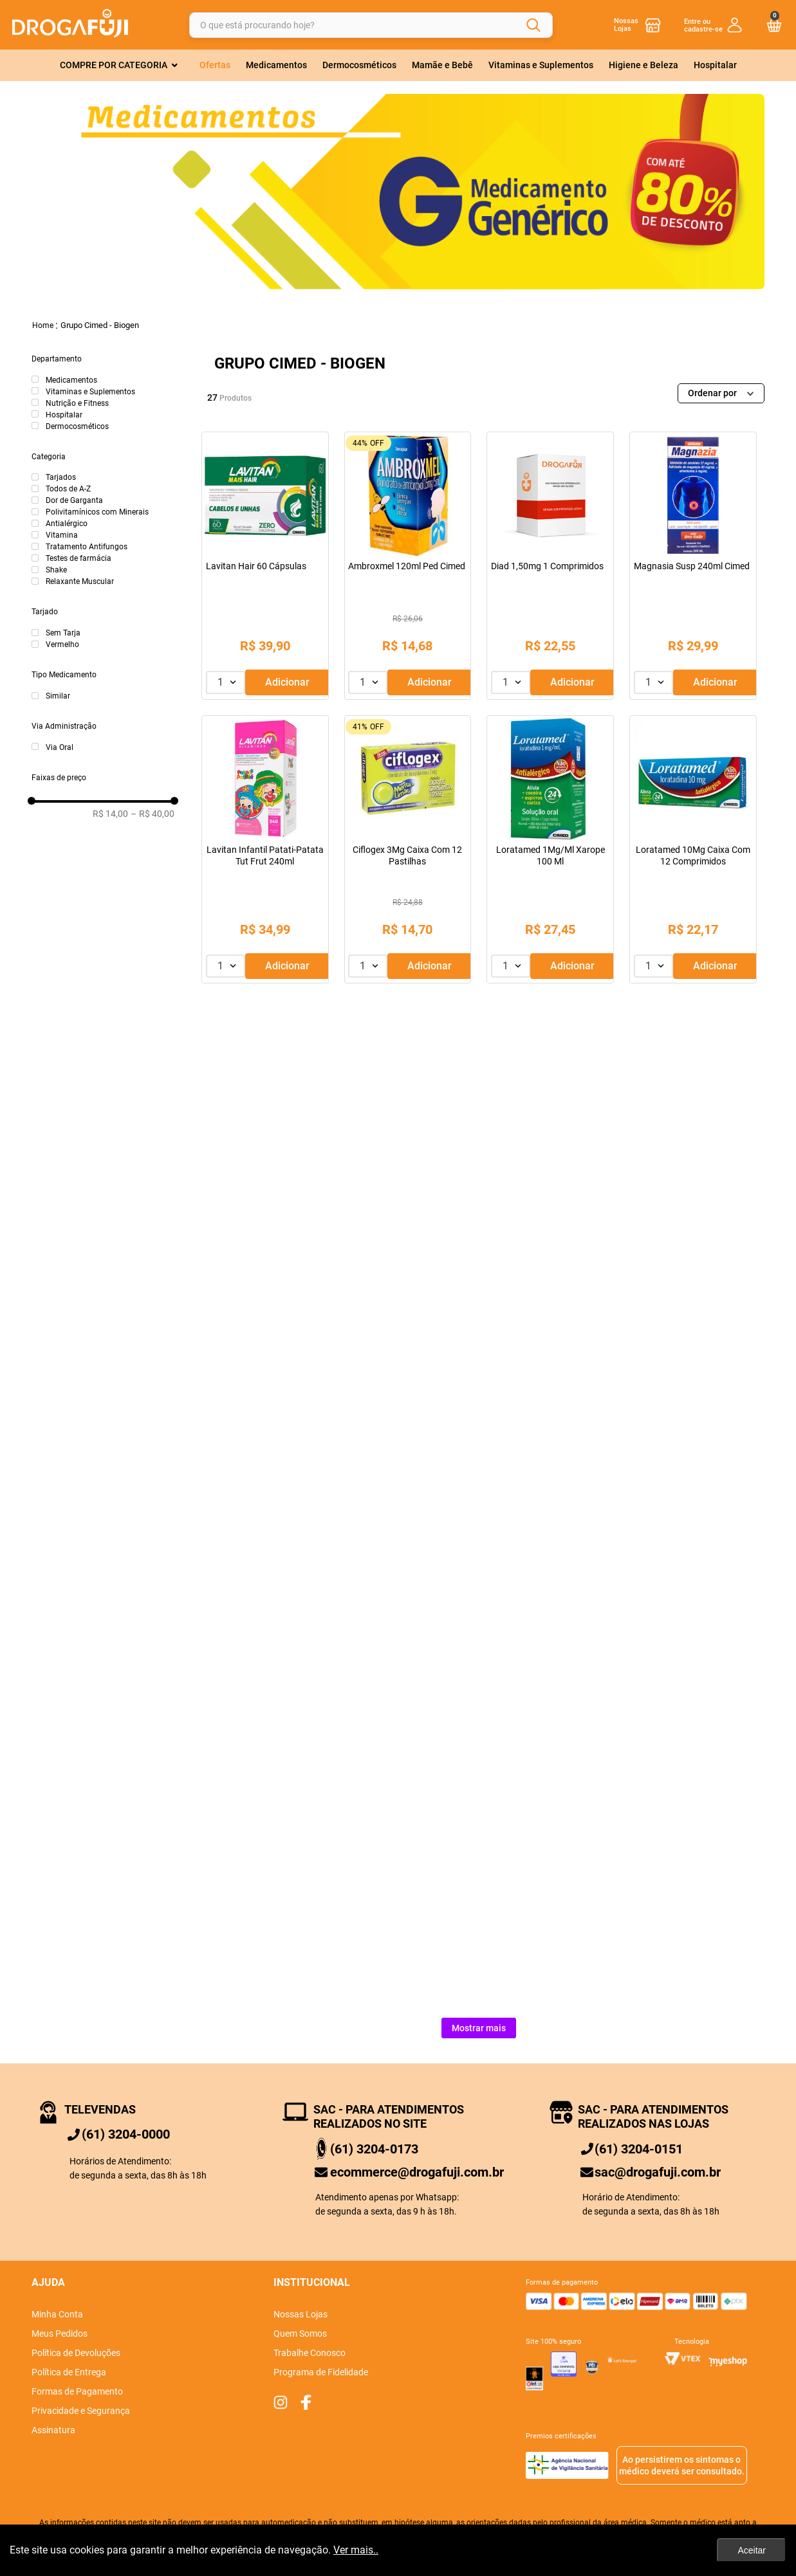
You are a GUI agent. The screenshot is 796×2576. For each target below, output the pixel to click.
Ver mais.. (355, 2550)
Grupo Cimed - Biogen (99, 325)
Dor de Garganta (74, 500)
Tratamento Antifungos (86, 546)
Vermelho (62, 644)
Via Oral (59, 747)
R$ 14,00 (110, 813)
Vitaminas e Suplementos (90, 391)
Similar (58, 695)
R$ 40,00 (152, 813)
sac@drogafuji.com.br (658, 2172)
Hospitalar (64, 414)
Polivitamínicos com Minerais (97, 511)
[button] (103, 359)
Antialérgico (67, 523)
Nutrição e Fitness (77, 403)
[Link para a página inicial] (43, 325)
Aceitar (751, 2550)
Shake (56, 569)
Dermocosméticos (77, 426)
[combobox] (371, 25)
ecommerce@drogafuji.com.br (417, 2172)
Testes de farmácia (78, 558)
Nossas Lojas (626, 25)
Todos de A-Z (68, 488)
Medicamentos (71, 380)
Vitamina (62, 535)
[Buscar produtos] (533, 25)
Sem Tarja (63, 632)
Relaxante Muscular (80, 581)
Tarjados (61, 477)
